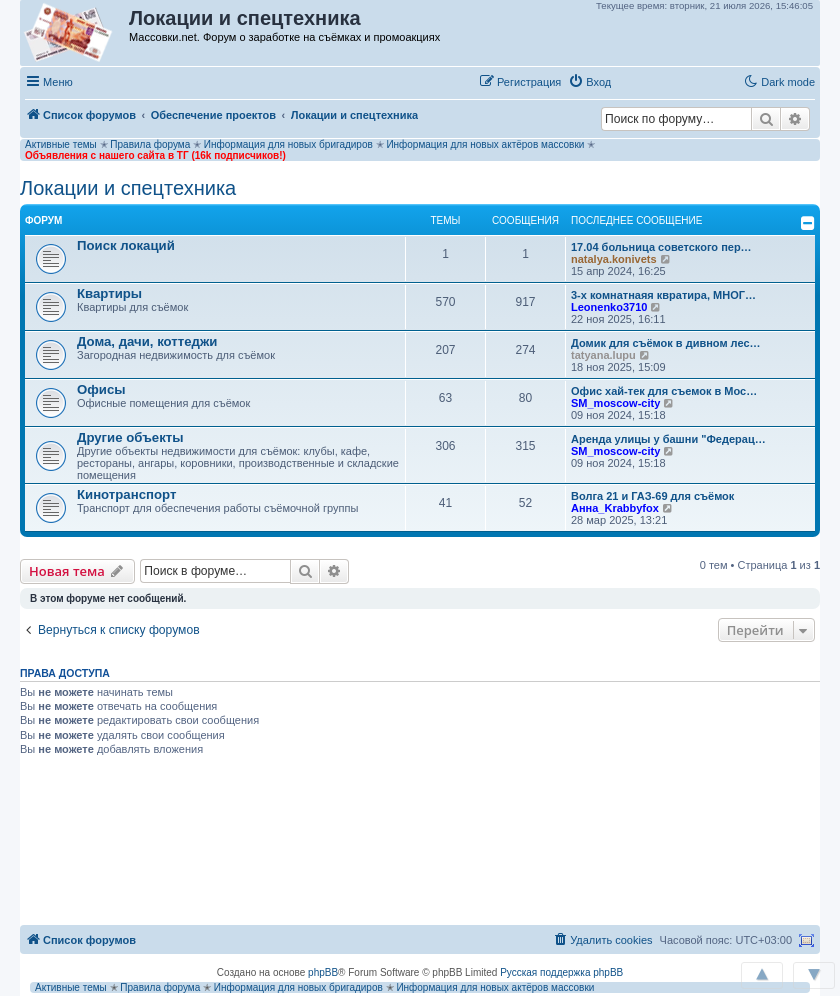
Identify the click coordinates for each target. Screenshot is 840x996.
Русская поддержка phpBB (561, 972)
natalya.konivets (614, 259)
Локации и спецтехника (128, 188)
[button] (639, 81)
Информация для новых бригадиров (288, 144)
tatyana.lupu (603, 355)
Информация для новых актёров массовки (485, 144)
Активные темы (61, 144)
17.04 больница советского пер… (661, 247)
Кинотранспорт (126, 494)
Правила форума (150, 144)
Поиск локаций (126, 245)
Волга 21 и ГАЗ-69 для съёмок (652, 496)
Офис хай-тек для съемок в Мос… (664, 391)
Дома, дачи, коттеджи (147, 341)
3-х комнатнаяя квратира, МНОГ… (663, 295)
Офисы (101, 389)
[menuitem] (589, 82)
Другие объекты (130, 437)
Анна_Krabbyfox (615, 508)
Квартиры (109, 293)
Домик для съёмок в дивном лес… (666, 343)
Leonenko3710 (609, 307)
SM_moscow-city (615, 403)
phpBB (323, 972)
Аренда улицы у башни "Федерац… (668, 439)
